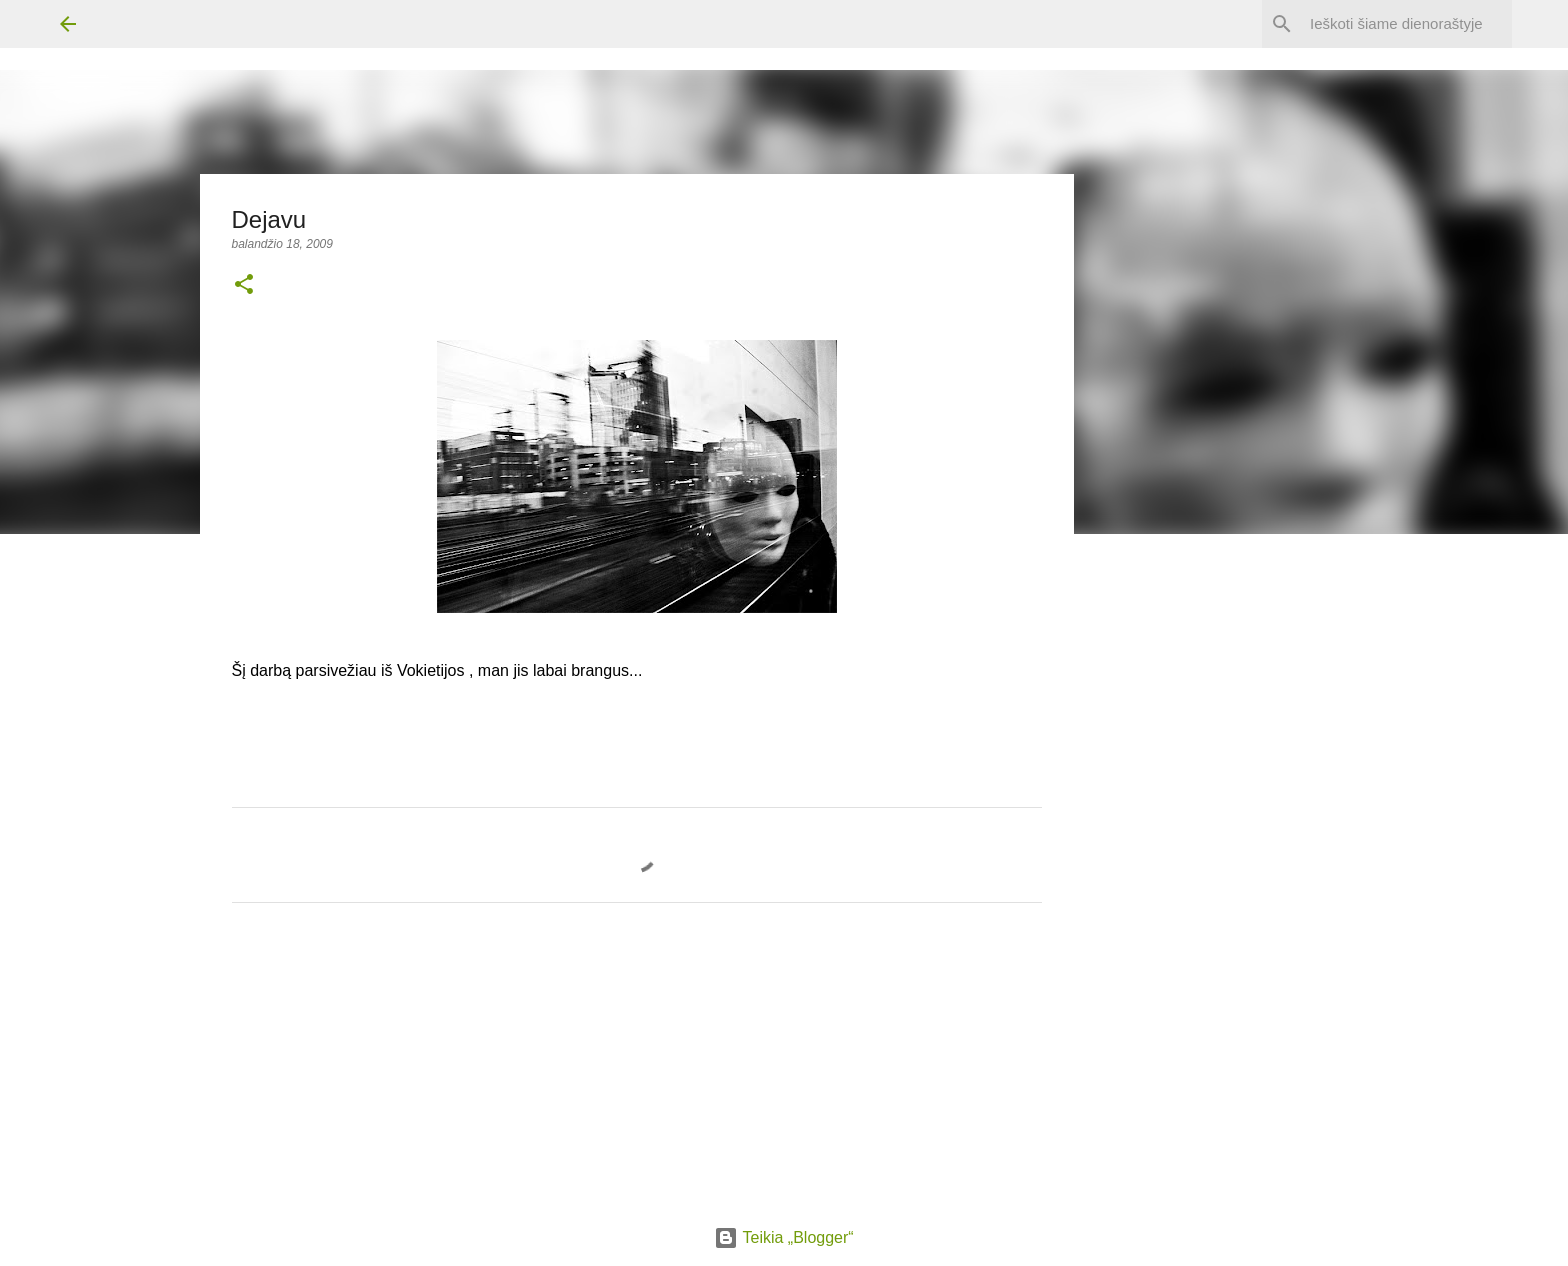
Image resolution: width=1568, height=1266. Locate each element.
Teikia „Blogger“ (783, 1237)
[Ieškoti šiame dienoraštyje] (1407, 24)
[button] (244, 286)
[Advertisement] (1237, 895)
